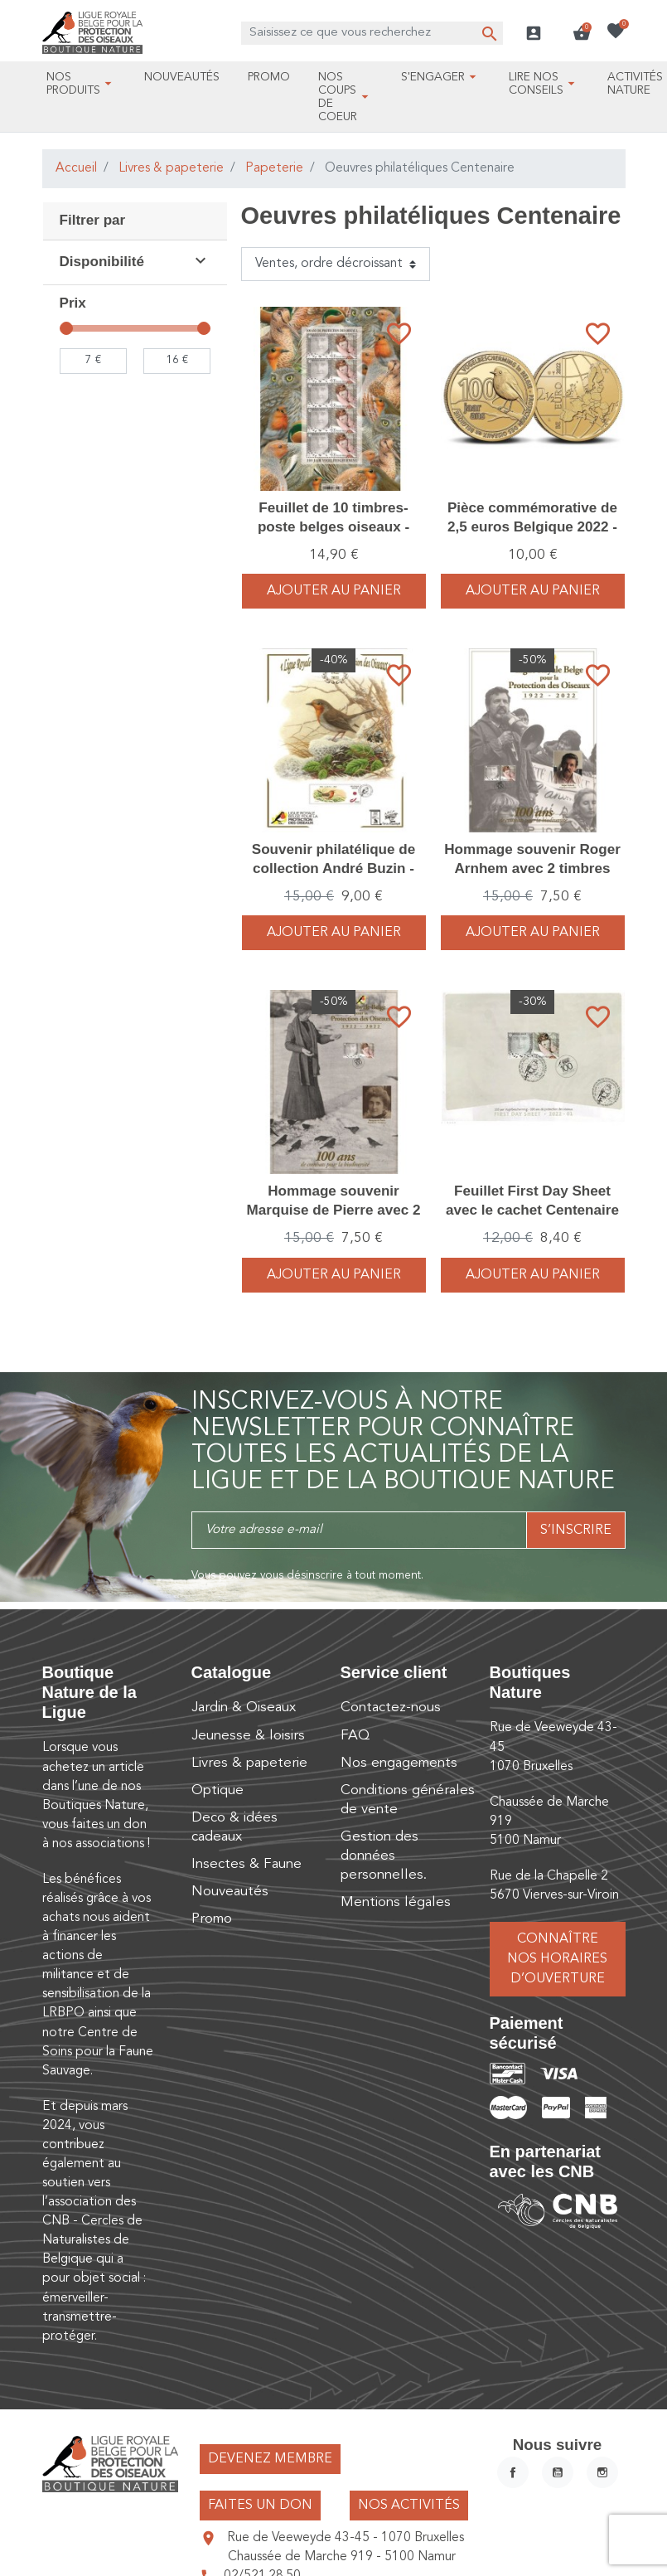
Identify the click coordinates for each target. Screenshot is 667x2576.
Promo (211, 1919)
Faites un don (260, 2505)
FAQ (355, 1736)
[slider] (66, 328)
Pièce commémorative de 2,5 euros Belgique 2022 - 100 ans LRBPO (532, 526)
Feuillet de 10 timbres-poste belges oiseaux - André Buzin (333, 526)
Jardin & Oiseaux (243, 1707)
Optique (217, 1790)
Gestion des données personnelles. (384, 1856)
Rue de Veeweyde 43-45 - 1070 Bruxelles (345, 2537)
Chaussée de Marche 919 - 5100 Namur (342, 2557)
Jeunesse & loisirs (248, 1736)
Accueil (76, 168)
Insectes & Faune (246, 1864)
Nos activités (409, 2505)
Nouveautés (229, 1892)
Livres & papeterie (171, 168)
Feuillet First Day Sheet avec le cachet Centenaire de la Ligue (532, 1209)
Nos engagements (399, 1763)
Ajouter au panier (334, 591)
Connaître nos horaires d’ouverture (557, 1959)
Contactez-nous (391, 1707)
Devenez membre (270, 2459)
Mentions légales (396, 1902)
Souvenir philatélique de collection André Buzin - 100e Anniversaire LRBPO (333, 868)
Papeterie (274, 168)
